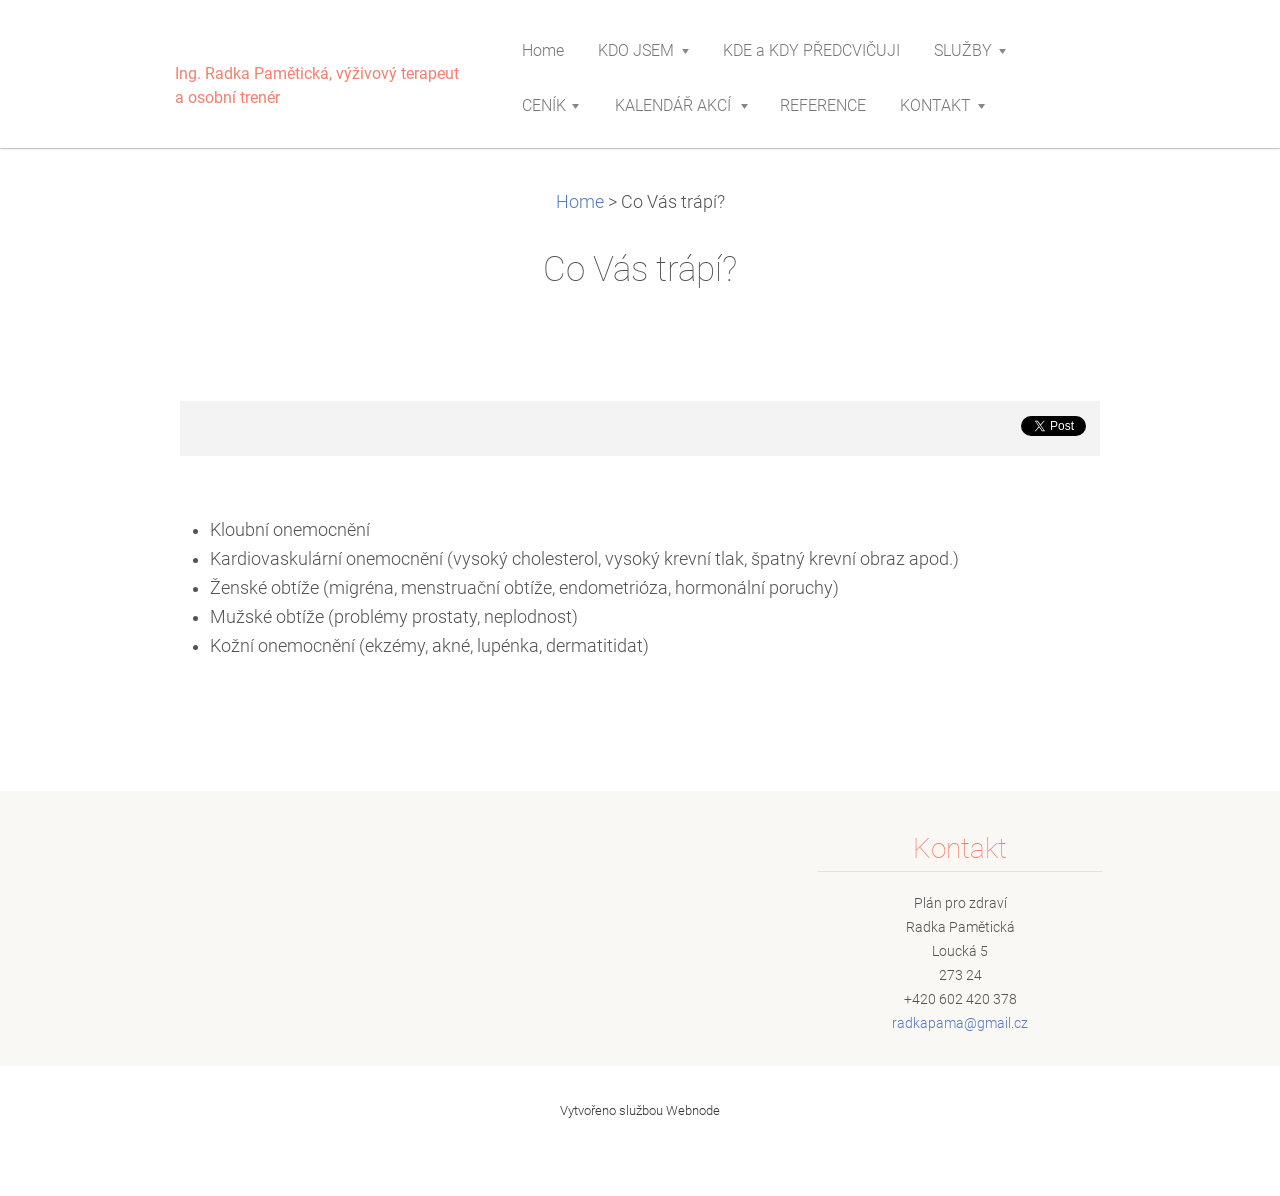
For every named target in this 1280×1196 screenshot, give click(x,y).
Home (580, 202)
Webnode (693, 1110)
